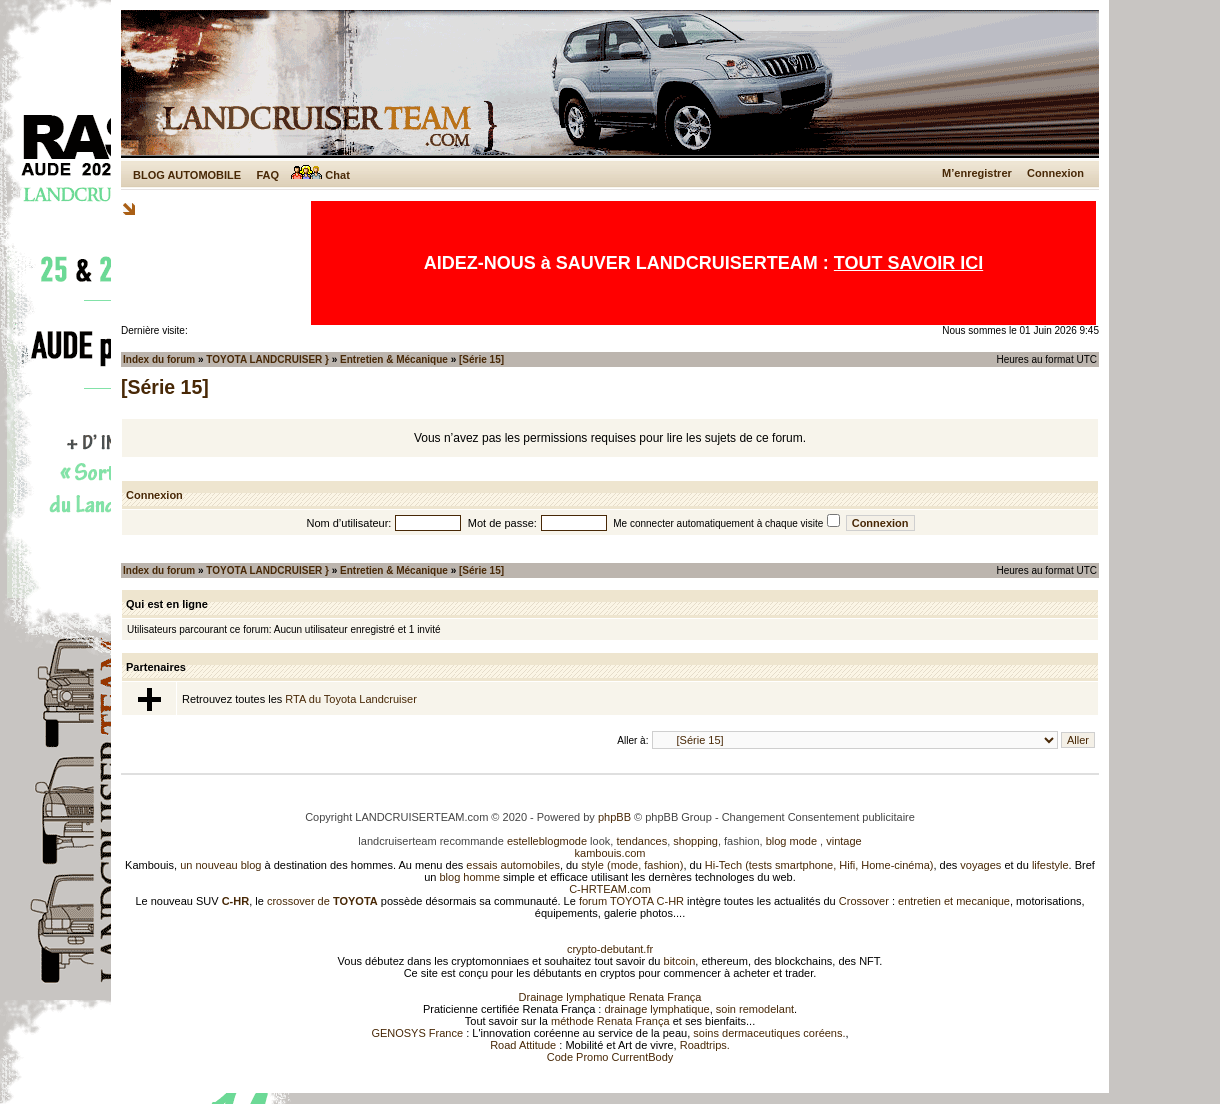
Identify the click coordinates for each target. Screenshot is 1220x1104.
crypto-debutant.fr (610, 949)
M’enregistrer (977, 173)
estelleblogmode (547, 841)
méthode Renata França (610, 1021)
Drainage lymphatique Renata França (610, 997)
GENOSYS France (417, 1033)
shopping (695, 841)
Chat (320, 175)
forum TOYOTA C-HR (631, 901)
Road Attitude (523, 1045)
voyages (980, 865)
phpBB (614, 817)
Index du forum (159, 359)
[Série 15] (481, 359)
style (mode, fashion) (632, 865)
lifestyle (1050, 865)
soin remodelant (755, 1009)
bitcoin (680, 961)
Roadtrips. (705, 1045)
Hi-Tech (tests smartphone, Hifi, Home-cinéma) (819, 865)
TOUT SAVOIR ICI (908, 263)
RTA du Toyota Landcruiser (350, 699)
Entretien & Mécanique (394, 359)
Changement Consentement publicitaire (818, 817)
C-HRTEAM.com (610, 889)
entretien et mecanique (954, 901)
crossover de (321, 901)
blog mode (791, 841)
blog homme (470, 877)
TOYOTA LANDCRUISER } (267, 359)
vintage (843, 841)
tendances (641, 841)
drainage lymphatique (656, 1009)
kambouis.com (610, 853)
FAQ (267, 175)
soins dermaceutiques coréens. (769, 1033)
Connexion (1055, 173)
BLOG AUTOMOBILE (187, 175)
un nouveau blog (220, 865)
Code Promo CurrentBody (610, 1057)
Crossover (864, 901)
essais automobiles (513, 865)
